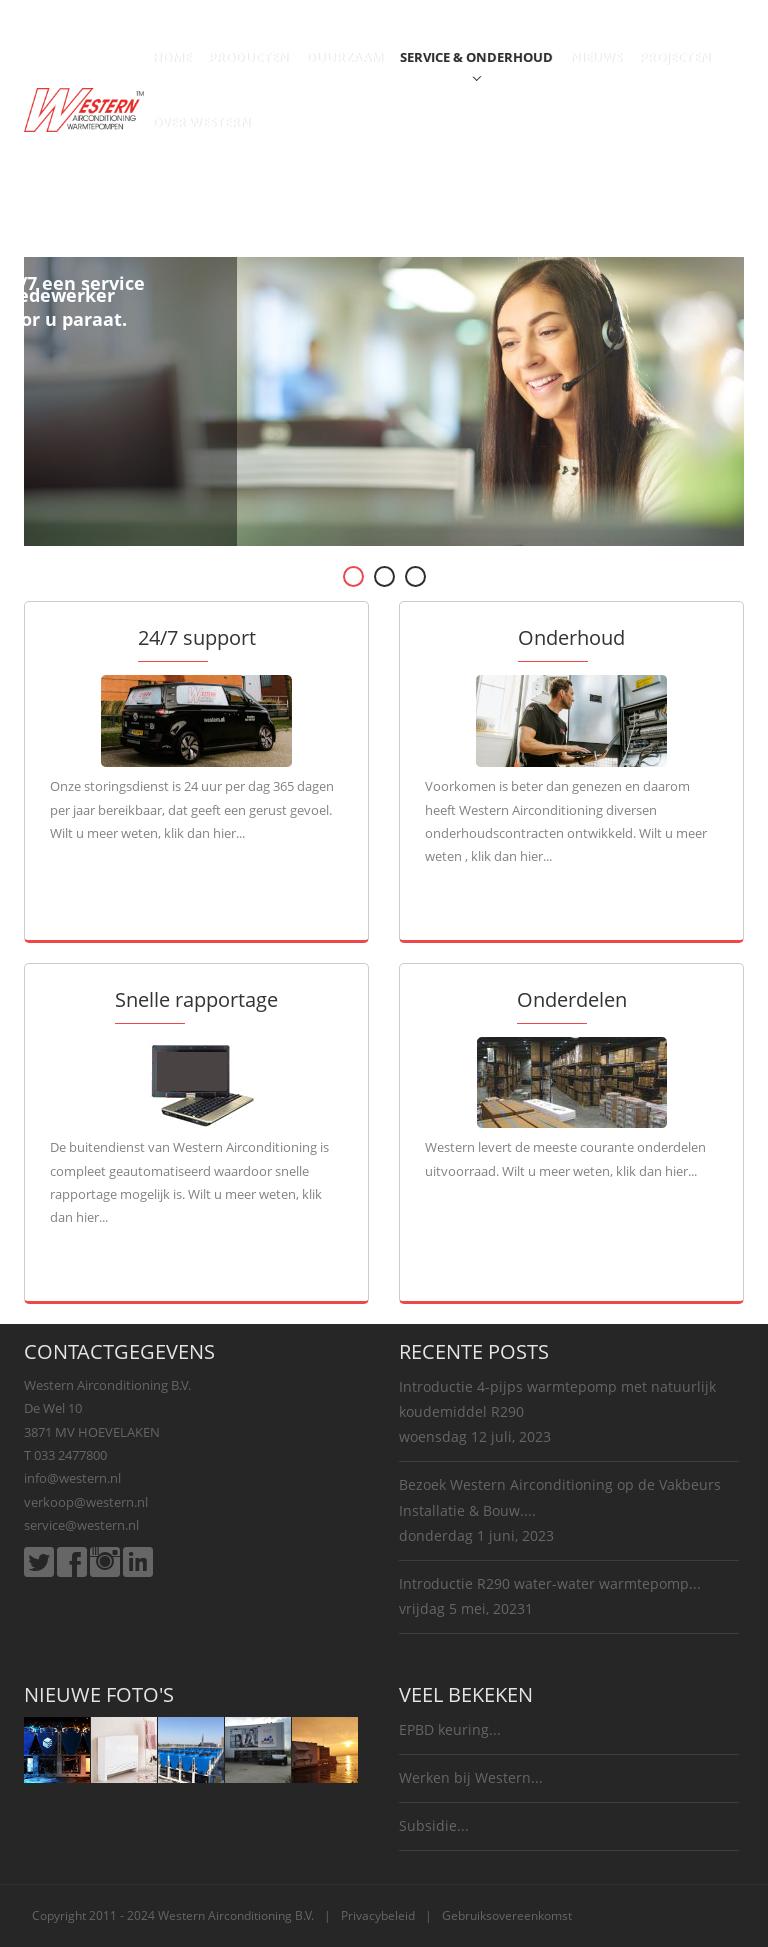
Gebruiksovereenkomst (507, 1915)
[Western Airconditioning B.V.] (84, 108)
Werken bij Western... (471, 1777)
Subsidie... (434, 1825)
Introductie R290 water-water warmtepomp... (550, 1583)
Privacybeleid (378, 1915)
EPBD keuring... (450, 1729)
